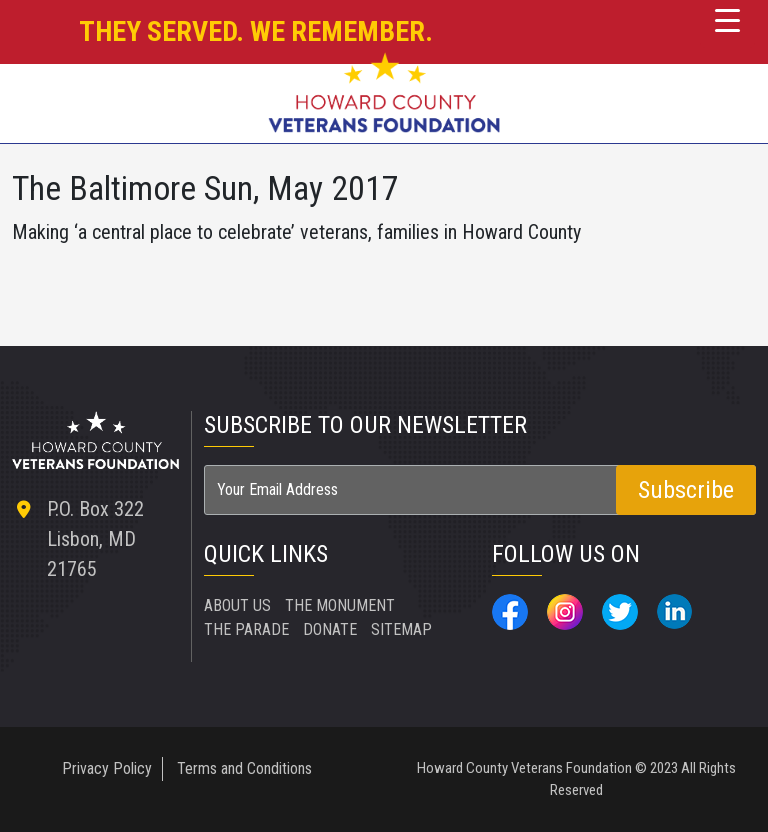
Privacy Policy (107, 768)
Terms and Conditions (244, 768)
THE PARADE (246, 629)
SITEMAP (401, 629)
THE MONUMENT (340, 605)
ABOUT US (237, 605)
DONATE (330, 629)
